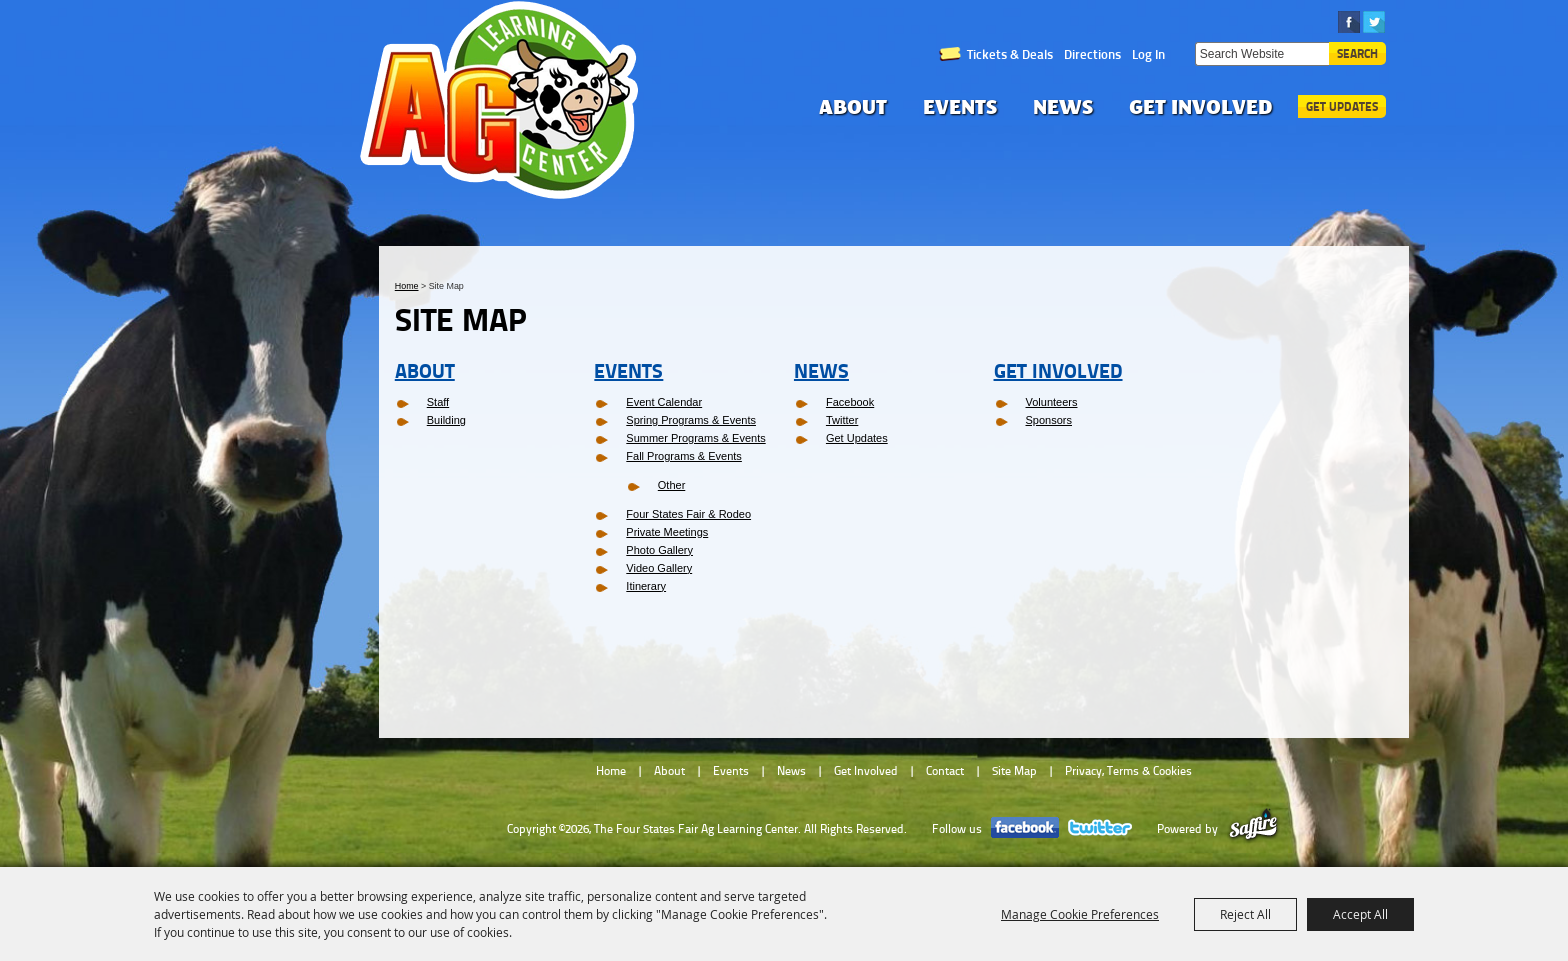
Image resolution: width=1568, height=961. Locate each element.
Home (407, 286)
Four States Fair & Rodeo (688, 514)
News (1063, 106)
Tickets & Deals (1010, 54)
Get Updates (857, 438)
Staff (438, 402)
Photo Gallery (659, 550)
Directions (1092, 54)
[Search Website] (1262, 54)
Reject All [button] (1245, 914)
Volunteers (1052, 402)
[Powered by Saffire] (1253, 829)
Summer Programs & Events (695, 438)
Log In (1148, 54)
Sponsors (1049, 420)
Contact (945, 771)
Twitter (842, 420)
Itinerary (646, 586)
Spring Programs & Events (691, 420)
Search (1357, 53)
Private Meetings (667, 532)
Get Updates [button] (1342, 106)
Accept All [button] (1360, 914)
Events (960, 106)
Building (446, 420)
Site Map (1014, 771)
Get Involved (1201, 106)
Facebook (850, 402)
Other (672, 485)
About (853, 106)
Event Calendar (664, 402)
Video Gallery (659, 568)
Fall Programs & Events (684, 456)
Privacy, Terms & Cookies (1128, 771)
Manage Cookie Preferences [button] (1080, 914)
